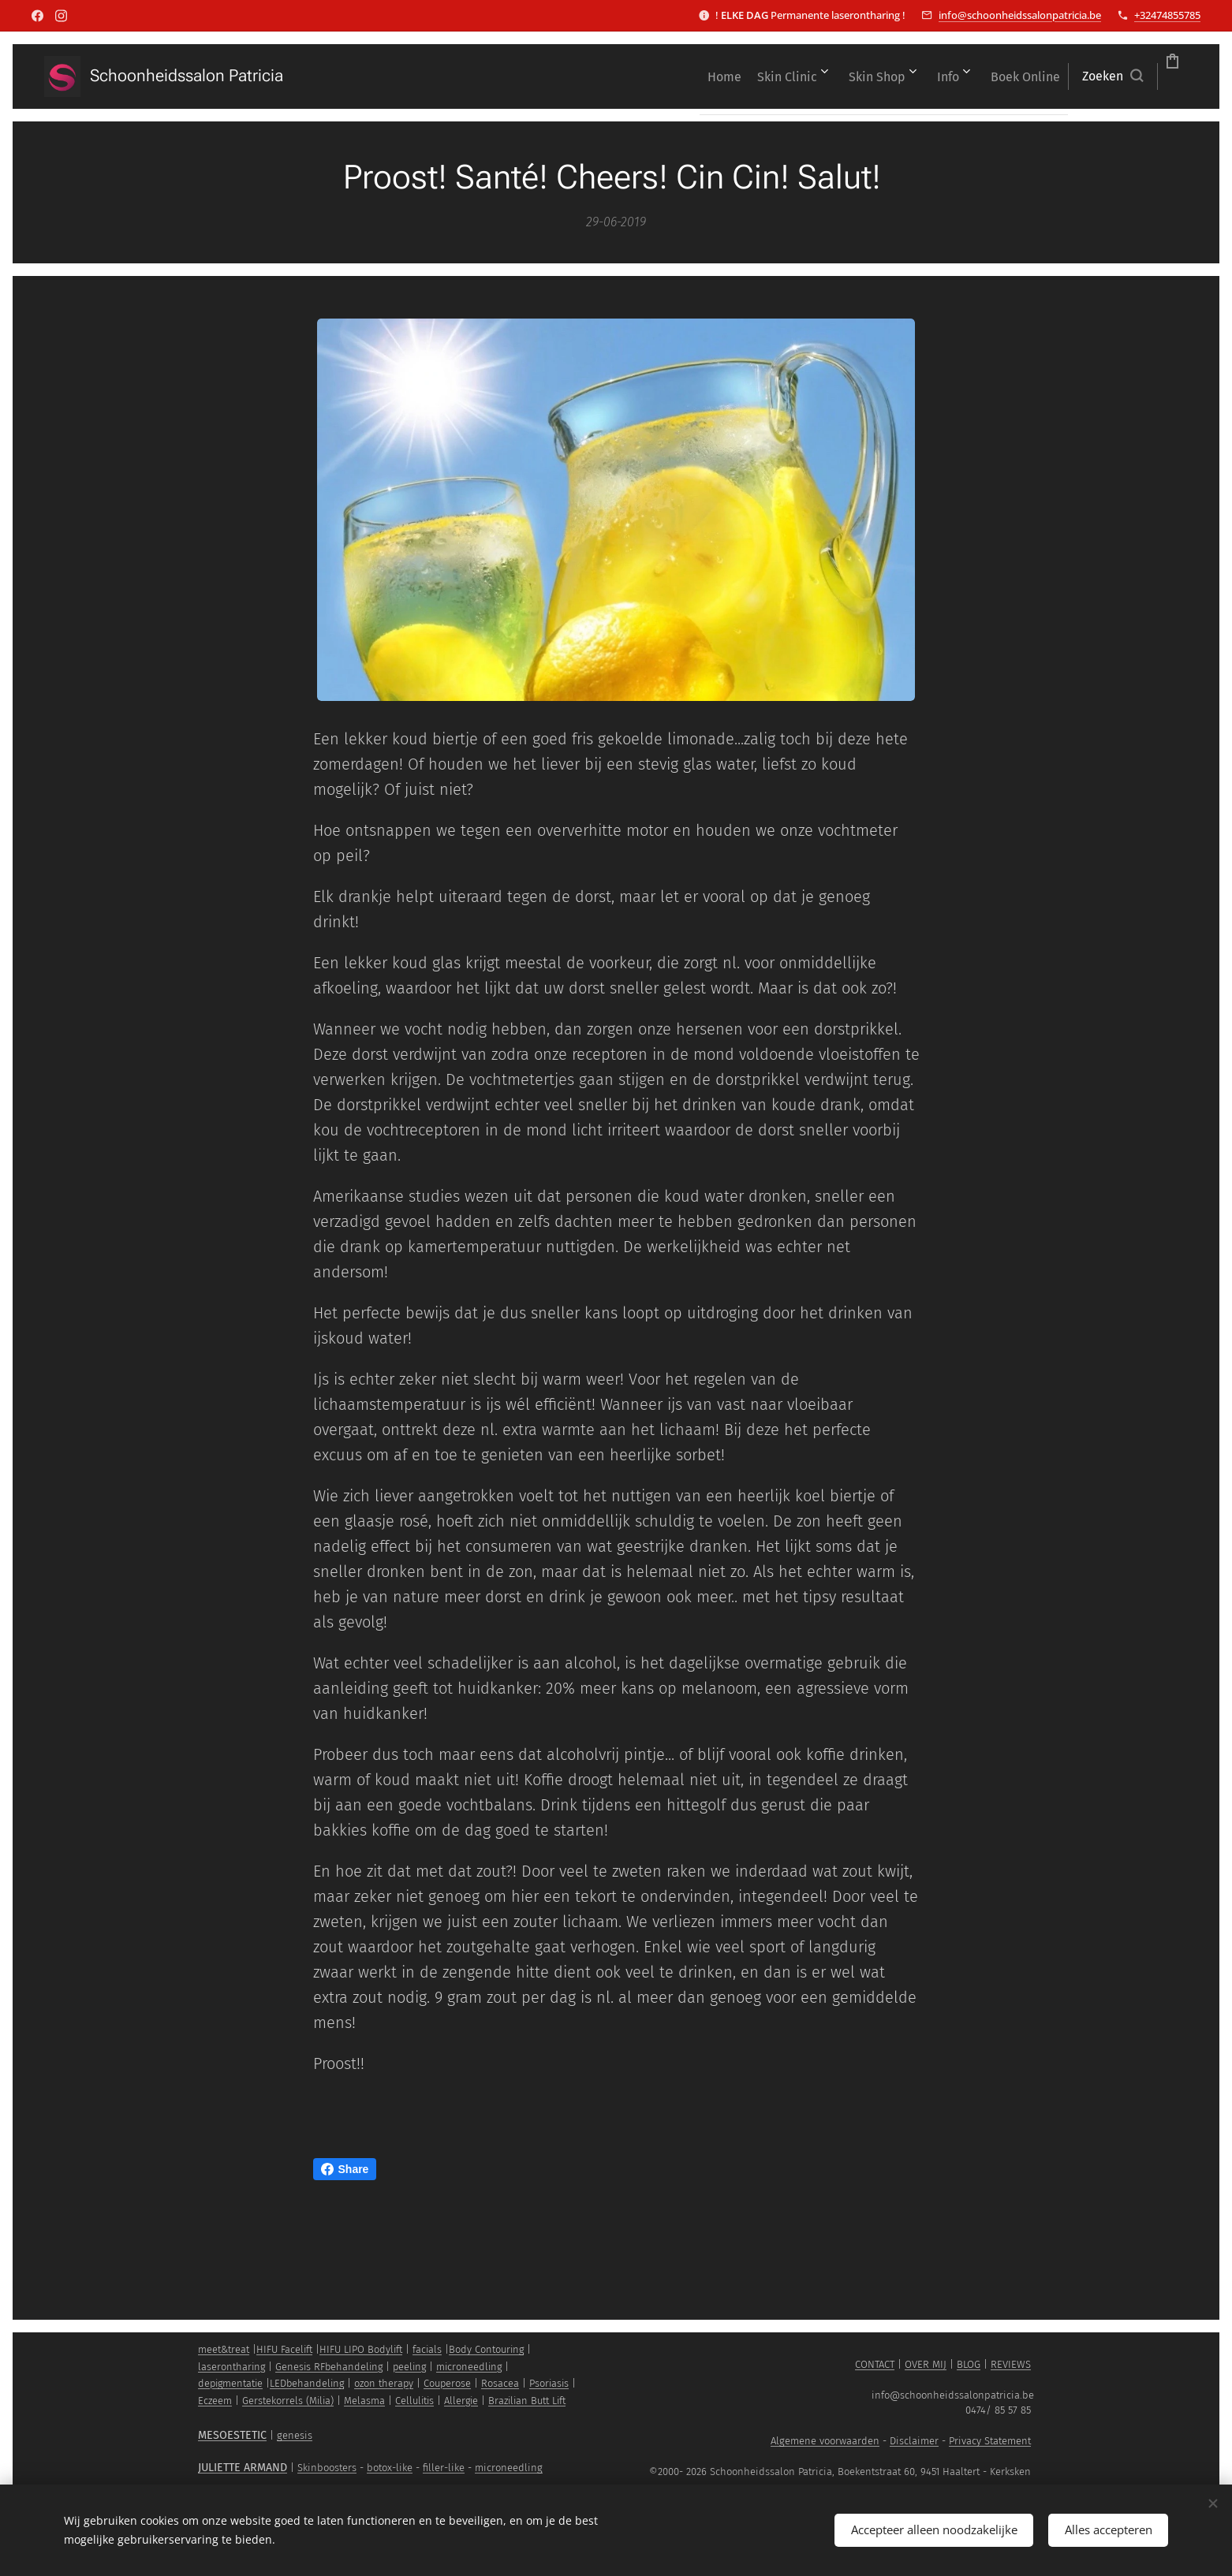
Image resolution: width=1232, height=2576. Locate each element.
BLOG (968, 2364)
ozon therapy (383, 2383)
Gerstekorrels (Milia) (288, 2400)
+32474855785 (1167, 15)
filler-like (444, 2467)
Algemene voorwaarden (825, 2441)
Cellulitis (414, 2400)
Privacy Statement (990, 2441)
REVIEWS (1011, 2364)
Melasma (364, 2400)
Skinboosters (327, 2467)
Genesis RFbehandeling (329, 2367)
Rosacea (500, 2383)
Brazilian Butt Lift (527, 2400)
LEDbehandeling (307, 2383)
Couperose (447, 2383)
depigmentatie (230, 2383)
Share (345, 2169)
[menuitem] (593, 76)
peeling (409, 2367)
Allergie (461, 2400)
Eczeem (215, 2400)
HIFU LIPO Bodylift (360, 2349)
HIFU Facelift (284, 2349)
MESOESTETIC (232, 2435)
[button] (1023, 76)
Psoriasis (549, 2383)
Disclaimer (914, 2441)
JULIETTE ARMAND (242, 2467)
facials (427, 2349)
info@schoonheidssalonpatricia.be (1020, 15)
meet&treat (223, 2349)
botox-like (390, 2467)
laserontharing (231, 2367)
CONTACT (874, 2364)
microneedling (469, 2367)
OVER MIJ (925, 2364)
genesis (294, 2435)
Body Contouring (486, 2349)
